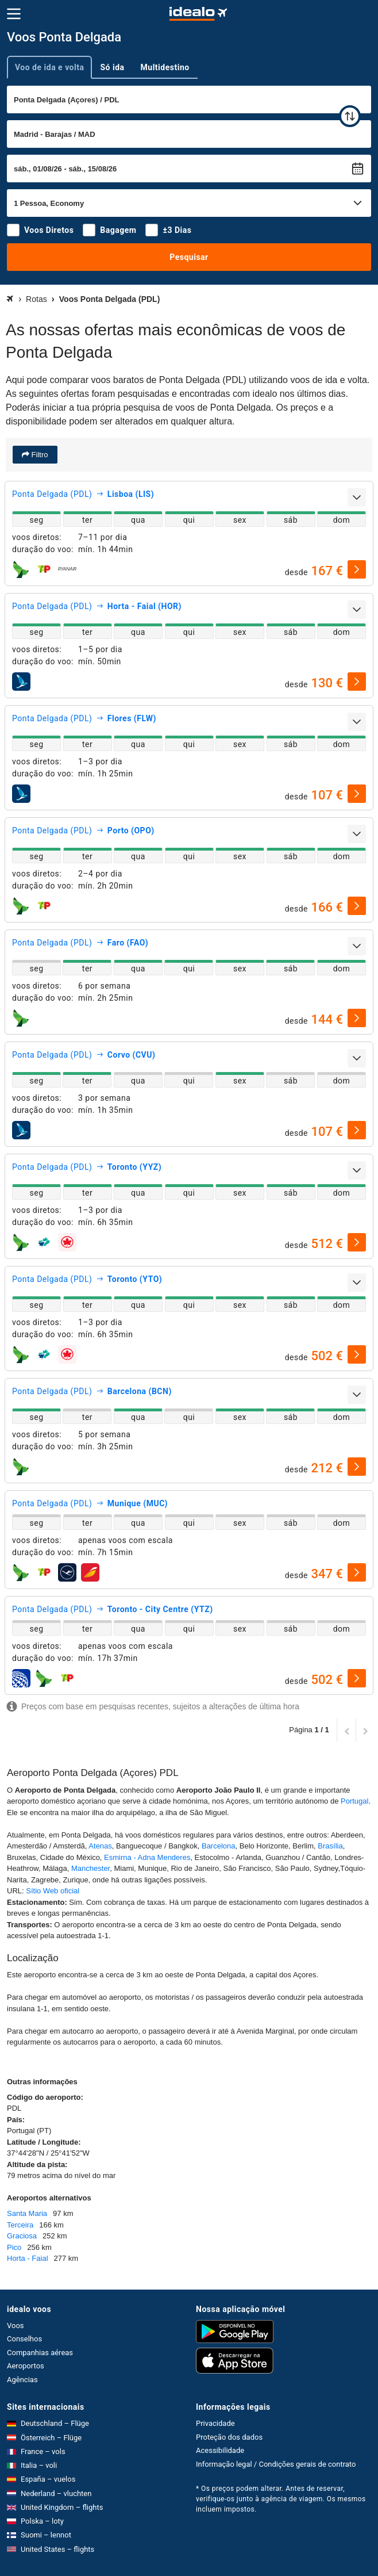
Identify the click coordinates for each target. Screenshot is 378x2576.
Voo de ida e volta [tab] (49, 67)
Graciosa (22, 2235)
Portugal (354, 1801)
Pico (14, 2247)
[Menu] (13, 13)
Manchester (90, 1868)
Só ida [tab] (112, 67)
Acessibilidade (220, 2450)
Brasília (330, 1846)
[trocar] (350, 116)
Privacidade (215, 2423)
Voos (15, 2325)
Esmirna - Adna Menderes (147, 1857)
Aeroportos (25, 2365)
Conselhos (24, 2338)
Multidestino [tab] (165, 67)
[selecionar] (357, 569)
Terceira (20, 2225)
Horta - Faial (27, 2258)
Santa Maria (27, 2213)
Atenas (99, 1846)
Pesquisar (188, 257)
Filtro (38, 454)
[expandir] (357, 497)
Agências (22, 2379)
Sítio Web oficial (52, 1890)
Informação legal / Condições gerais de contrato (276, 2464)
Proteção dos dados (229, 2437)
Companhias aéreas (40, 2352)
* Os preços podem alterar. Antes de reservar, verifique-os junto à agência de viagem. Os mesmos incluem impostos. (281, 2499)
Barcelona (219, 1846)
